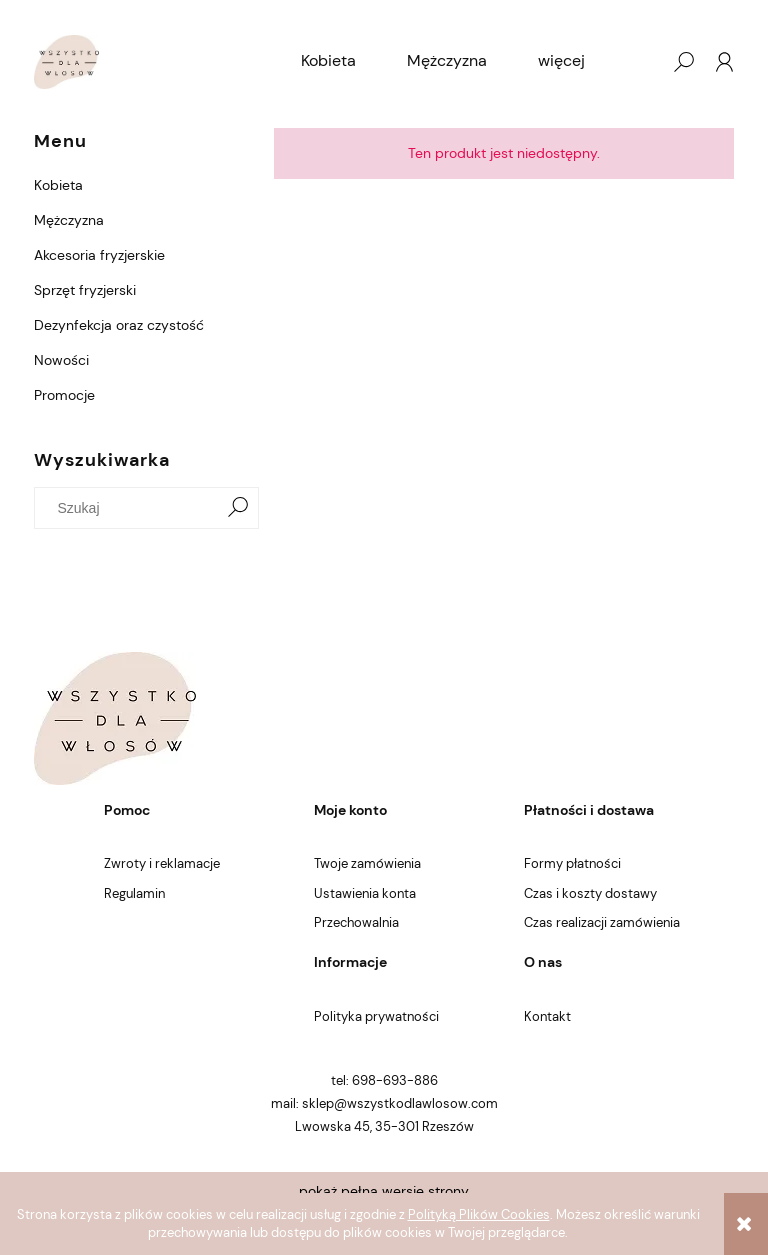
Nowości (61, 360)
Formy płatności (572, 863)
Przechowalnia (356, 922)
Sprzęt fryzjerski (85, 290)
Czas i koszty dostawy (590, 893)
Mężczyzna (69, 220)
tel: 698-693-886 (384, 1080)
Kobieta (58, 185)
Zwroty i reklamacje (162, 863)
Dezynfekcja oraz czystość (119, 325)
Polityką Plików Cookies (479, 1214)
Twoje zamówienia (367, 863)
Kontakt (547, 1016)
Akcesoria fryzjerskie (99, 255)
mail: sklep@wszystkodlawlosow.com (384, 1103)
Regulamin (134, 893)
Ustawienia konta (365, 893)
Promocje (64, 395)
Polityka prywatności (376, 1016)
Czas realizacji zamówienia (602, 922)
